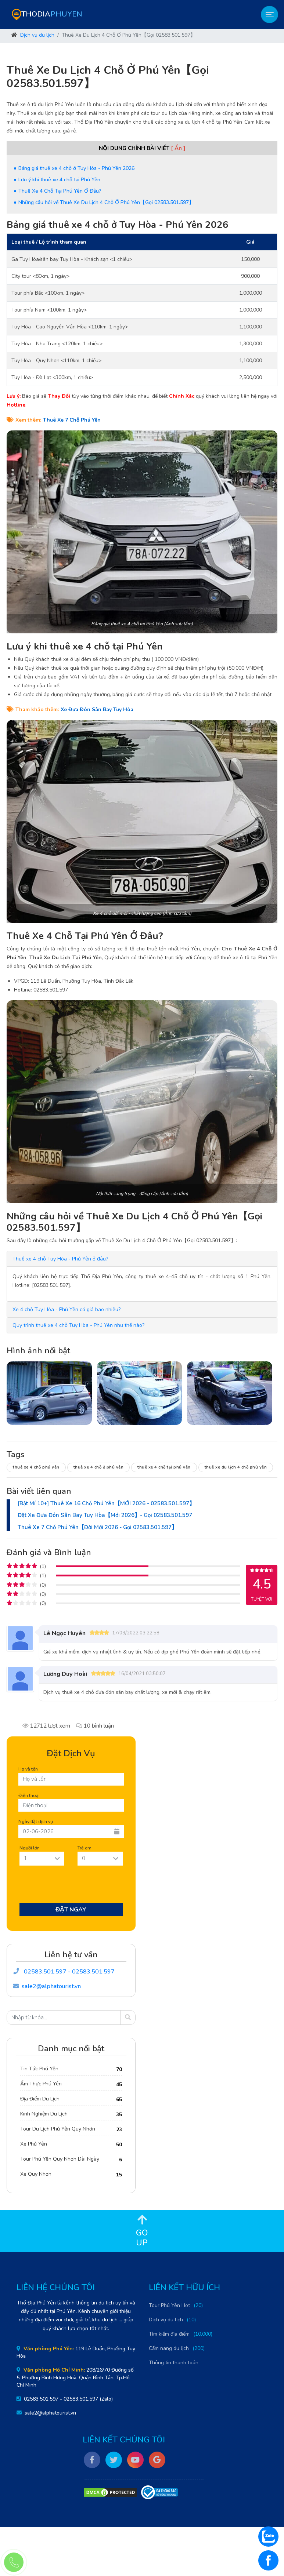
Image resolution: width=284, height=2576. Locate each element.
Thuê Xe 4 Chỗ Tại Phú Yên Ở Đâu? (59, 191)
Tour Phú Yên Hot (169, 2305)
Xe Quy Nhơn (35, 2174)
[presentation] (74, 1885)
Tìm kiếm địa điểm (169, 2334)
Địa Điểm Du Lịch (40, 2098)
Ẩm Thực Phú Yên (41, 2083)
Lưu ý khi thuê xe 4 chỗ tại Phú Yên (59, 179)
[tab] (142, 1258)
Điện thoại (29, 1795)
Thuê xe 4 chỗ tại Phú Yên (164, 1467)
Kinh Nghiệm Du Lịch (44, 2113)
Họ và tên (28, 1769)
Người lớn (29, 1848)
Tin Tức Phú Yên (39, 2068)
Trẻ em (84, 1848)
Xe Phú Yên (33, 2143)
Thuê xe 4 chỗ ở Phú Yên (98, 1467)
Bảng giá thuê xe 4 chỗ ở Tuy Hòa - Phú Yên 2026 (76, 168)
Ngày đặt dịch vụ (35, 1821)
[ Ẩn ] (178, 148)
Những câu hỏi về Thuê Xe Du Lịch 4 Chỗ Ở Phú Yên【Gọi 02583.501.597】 (106, 202)
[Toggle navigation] (269, 14)
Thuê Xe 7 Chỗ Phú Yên (72, 419)
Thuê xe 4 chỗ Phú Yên (36, 1467)
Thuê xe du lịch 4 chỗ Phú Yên (236, 1467)
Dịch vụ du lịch (37, 35)
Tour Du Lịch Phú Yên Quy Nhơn (57, 2128)
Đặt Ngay (70, 1910)
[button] (60, 1258)
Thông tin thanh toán (173, 2362)
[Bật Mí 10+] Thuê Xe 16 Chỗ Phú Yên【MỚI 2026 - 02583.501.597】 (106, 1503)
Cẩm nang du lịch (169, 2348)
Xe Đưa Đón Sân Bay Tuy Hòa (97, 709)
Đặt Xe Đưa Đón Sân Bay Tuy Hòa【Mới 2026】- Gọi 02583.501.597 (105, 1515)
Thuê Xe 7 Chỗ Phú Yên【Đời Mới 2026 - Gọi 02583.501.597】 (97, 1527)
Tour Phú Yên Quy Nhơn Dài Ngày (59, 2158)
